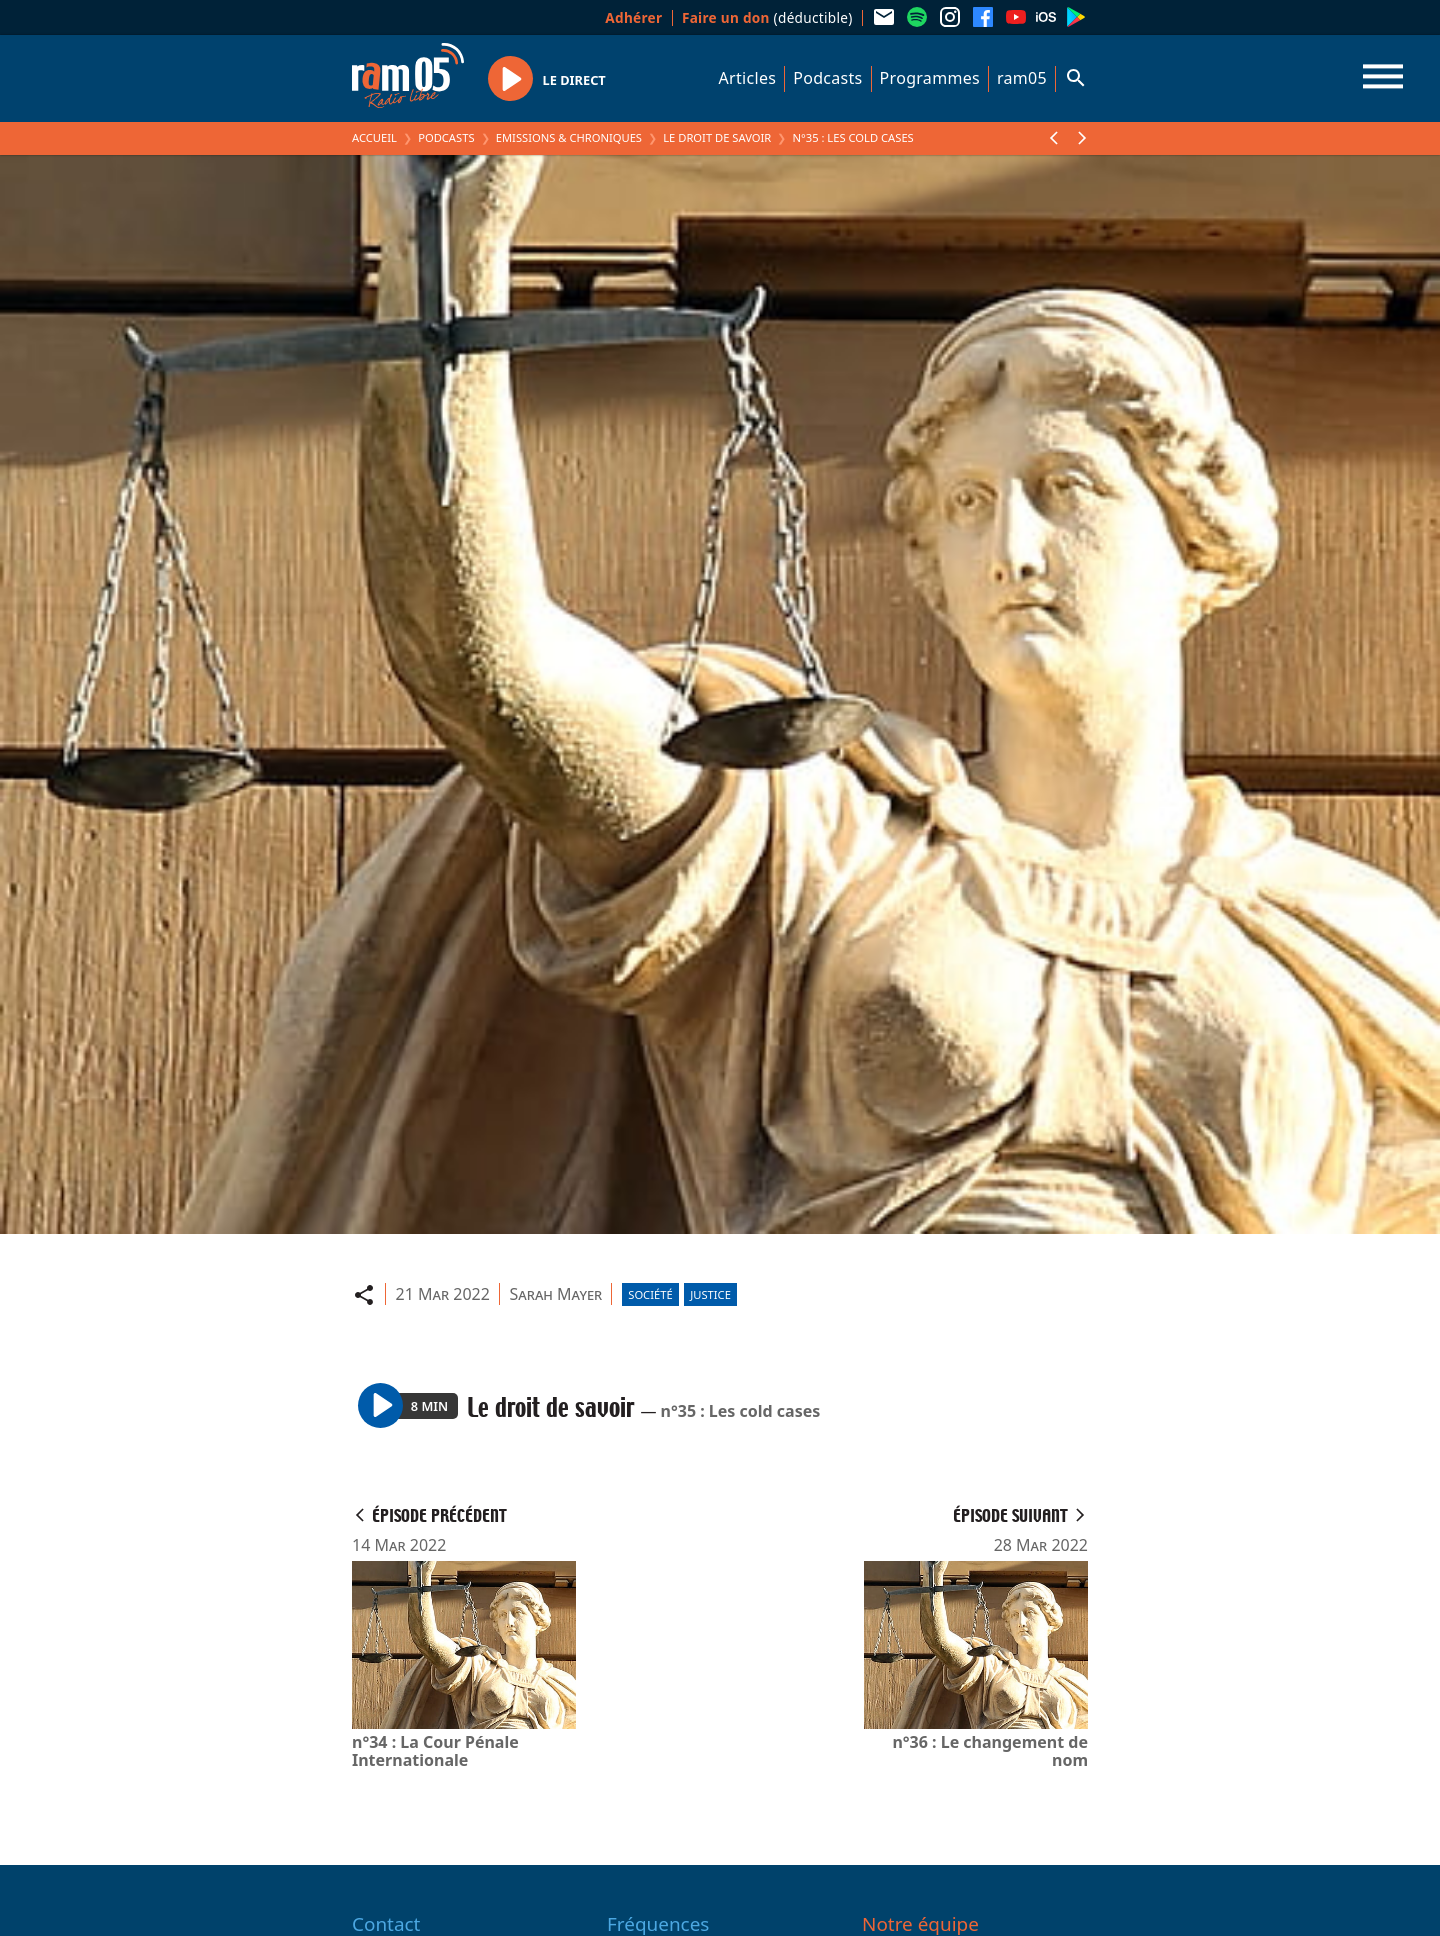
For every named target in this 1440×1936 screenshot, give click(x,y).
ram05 (1022, 78)
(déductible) (767, 17)
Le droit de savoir (717, 137)
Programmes (930, 78)
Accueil (374, 137)
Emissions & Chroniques (569, 137)
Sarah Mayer (555, 1294)
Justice (710, 1294)
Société (650, 1294)
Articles (748, 78)
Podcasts (827, 78)
